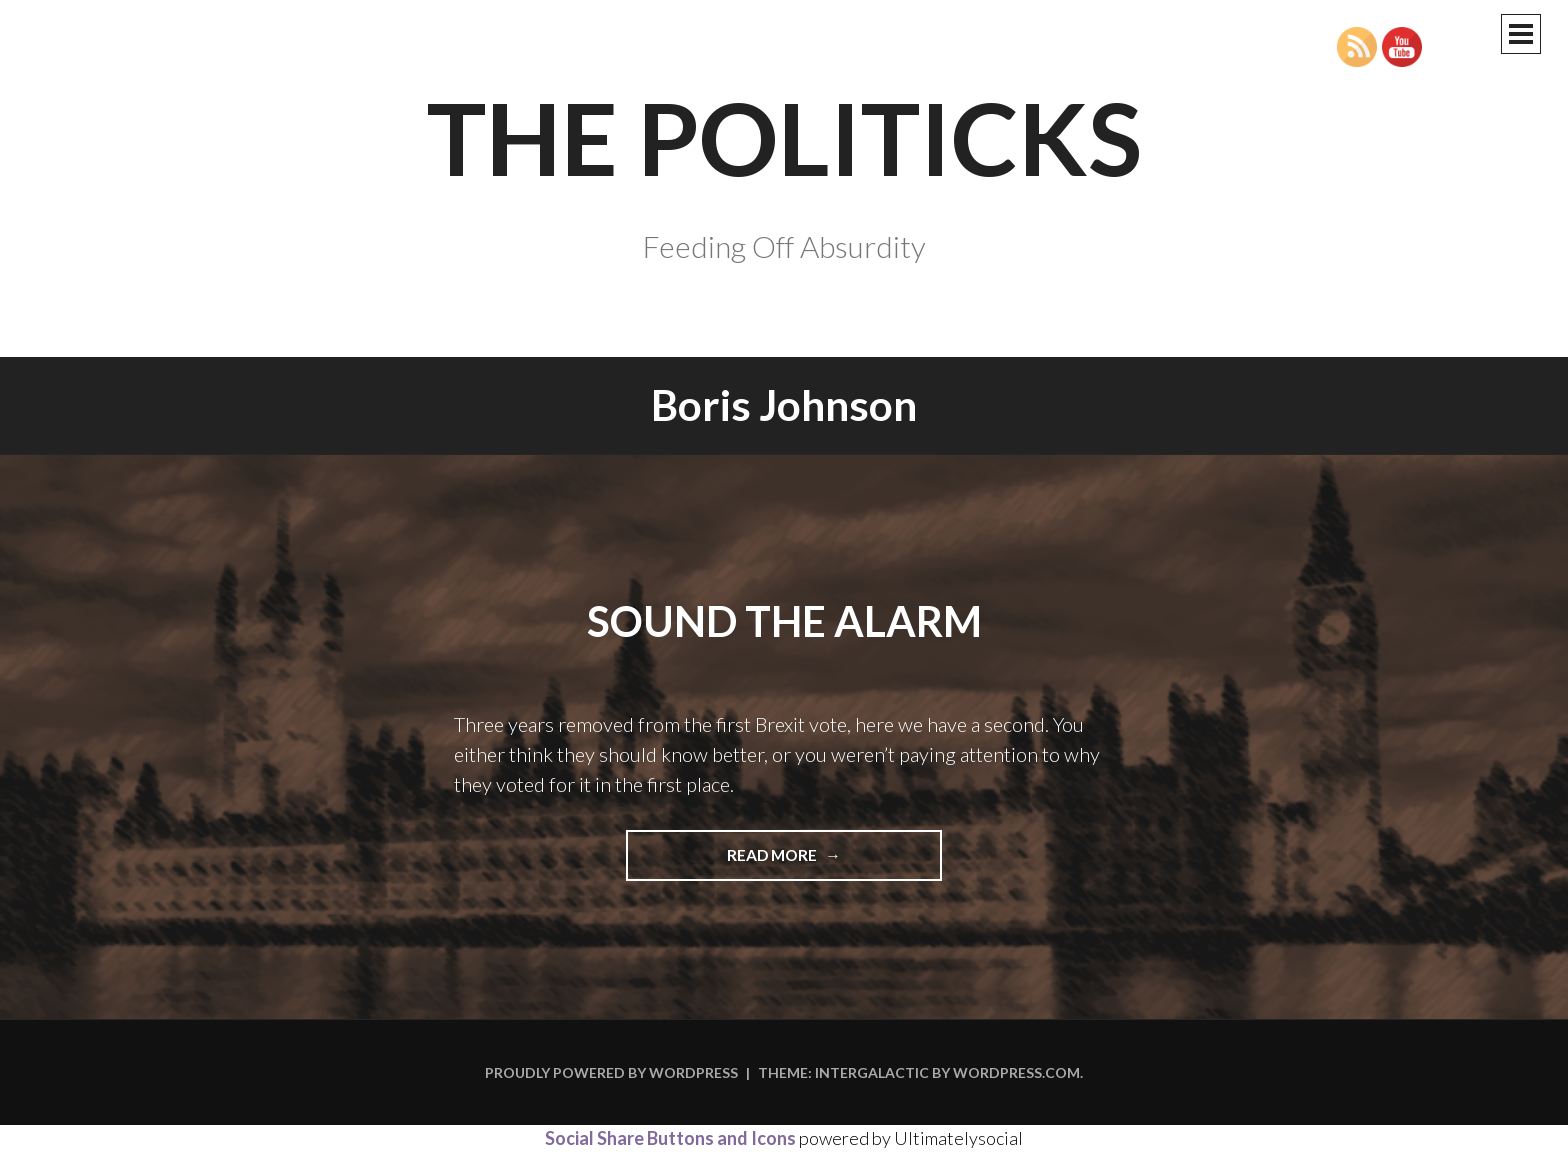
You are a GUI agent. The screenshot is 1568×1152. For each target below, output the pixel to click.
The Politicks (784, 137)
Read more (804, 862)
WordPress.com (1016, 1072)
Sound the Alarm (784, 621)
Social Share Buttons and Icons (670, 1138)
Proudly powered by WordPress (611, 1072)
